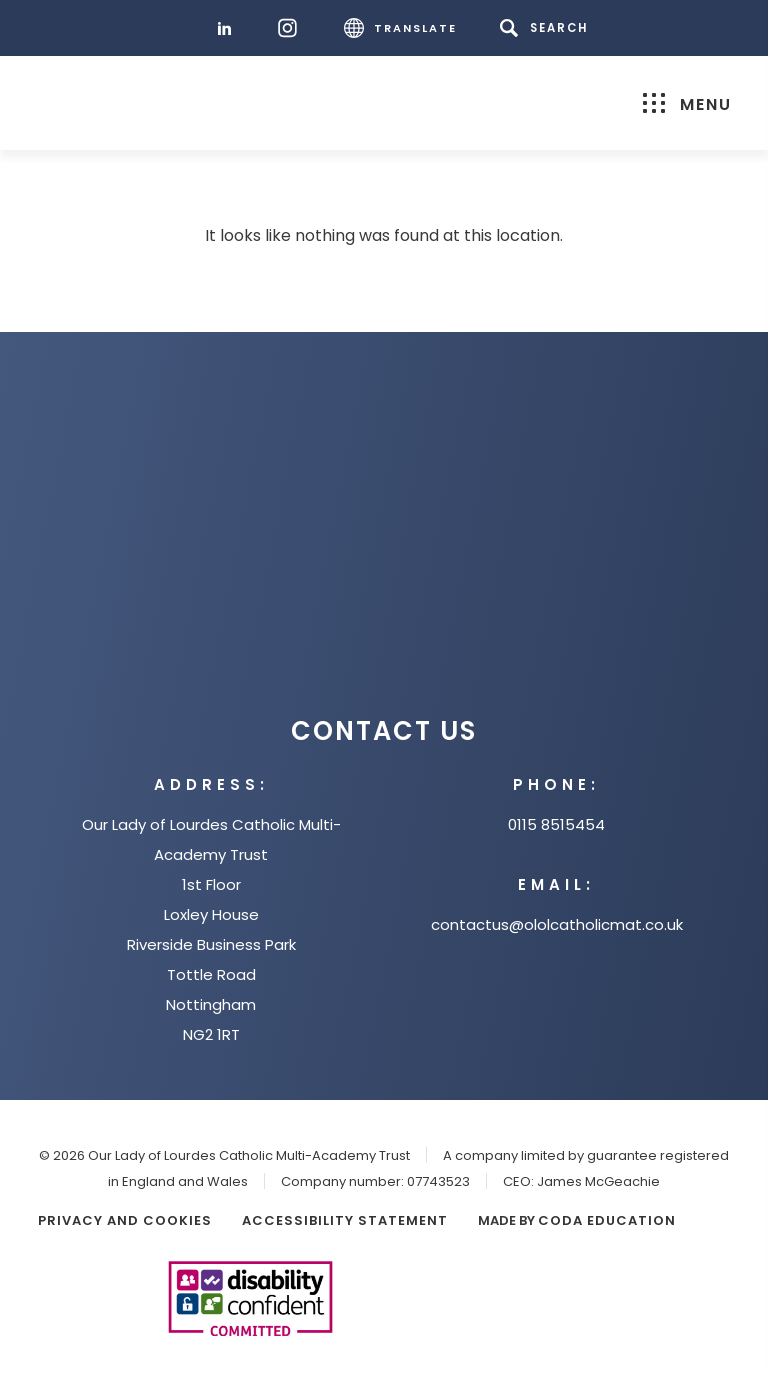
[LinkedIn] (229, 28)
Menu (687, 104)
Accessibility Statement (345, 1220)
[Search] (547, 28)
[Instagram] (292, 28)
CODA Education (607, 1220)
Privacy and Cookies (125, 1220)
